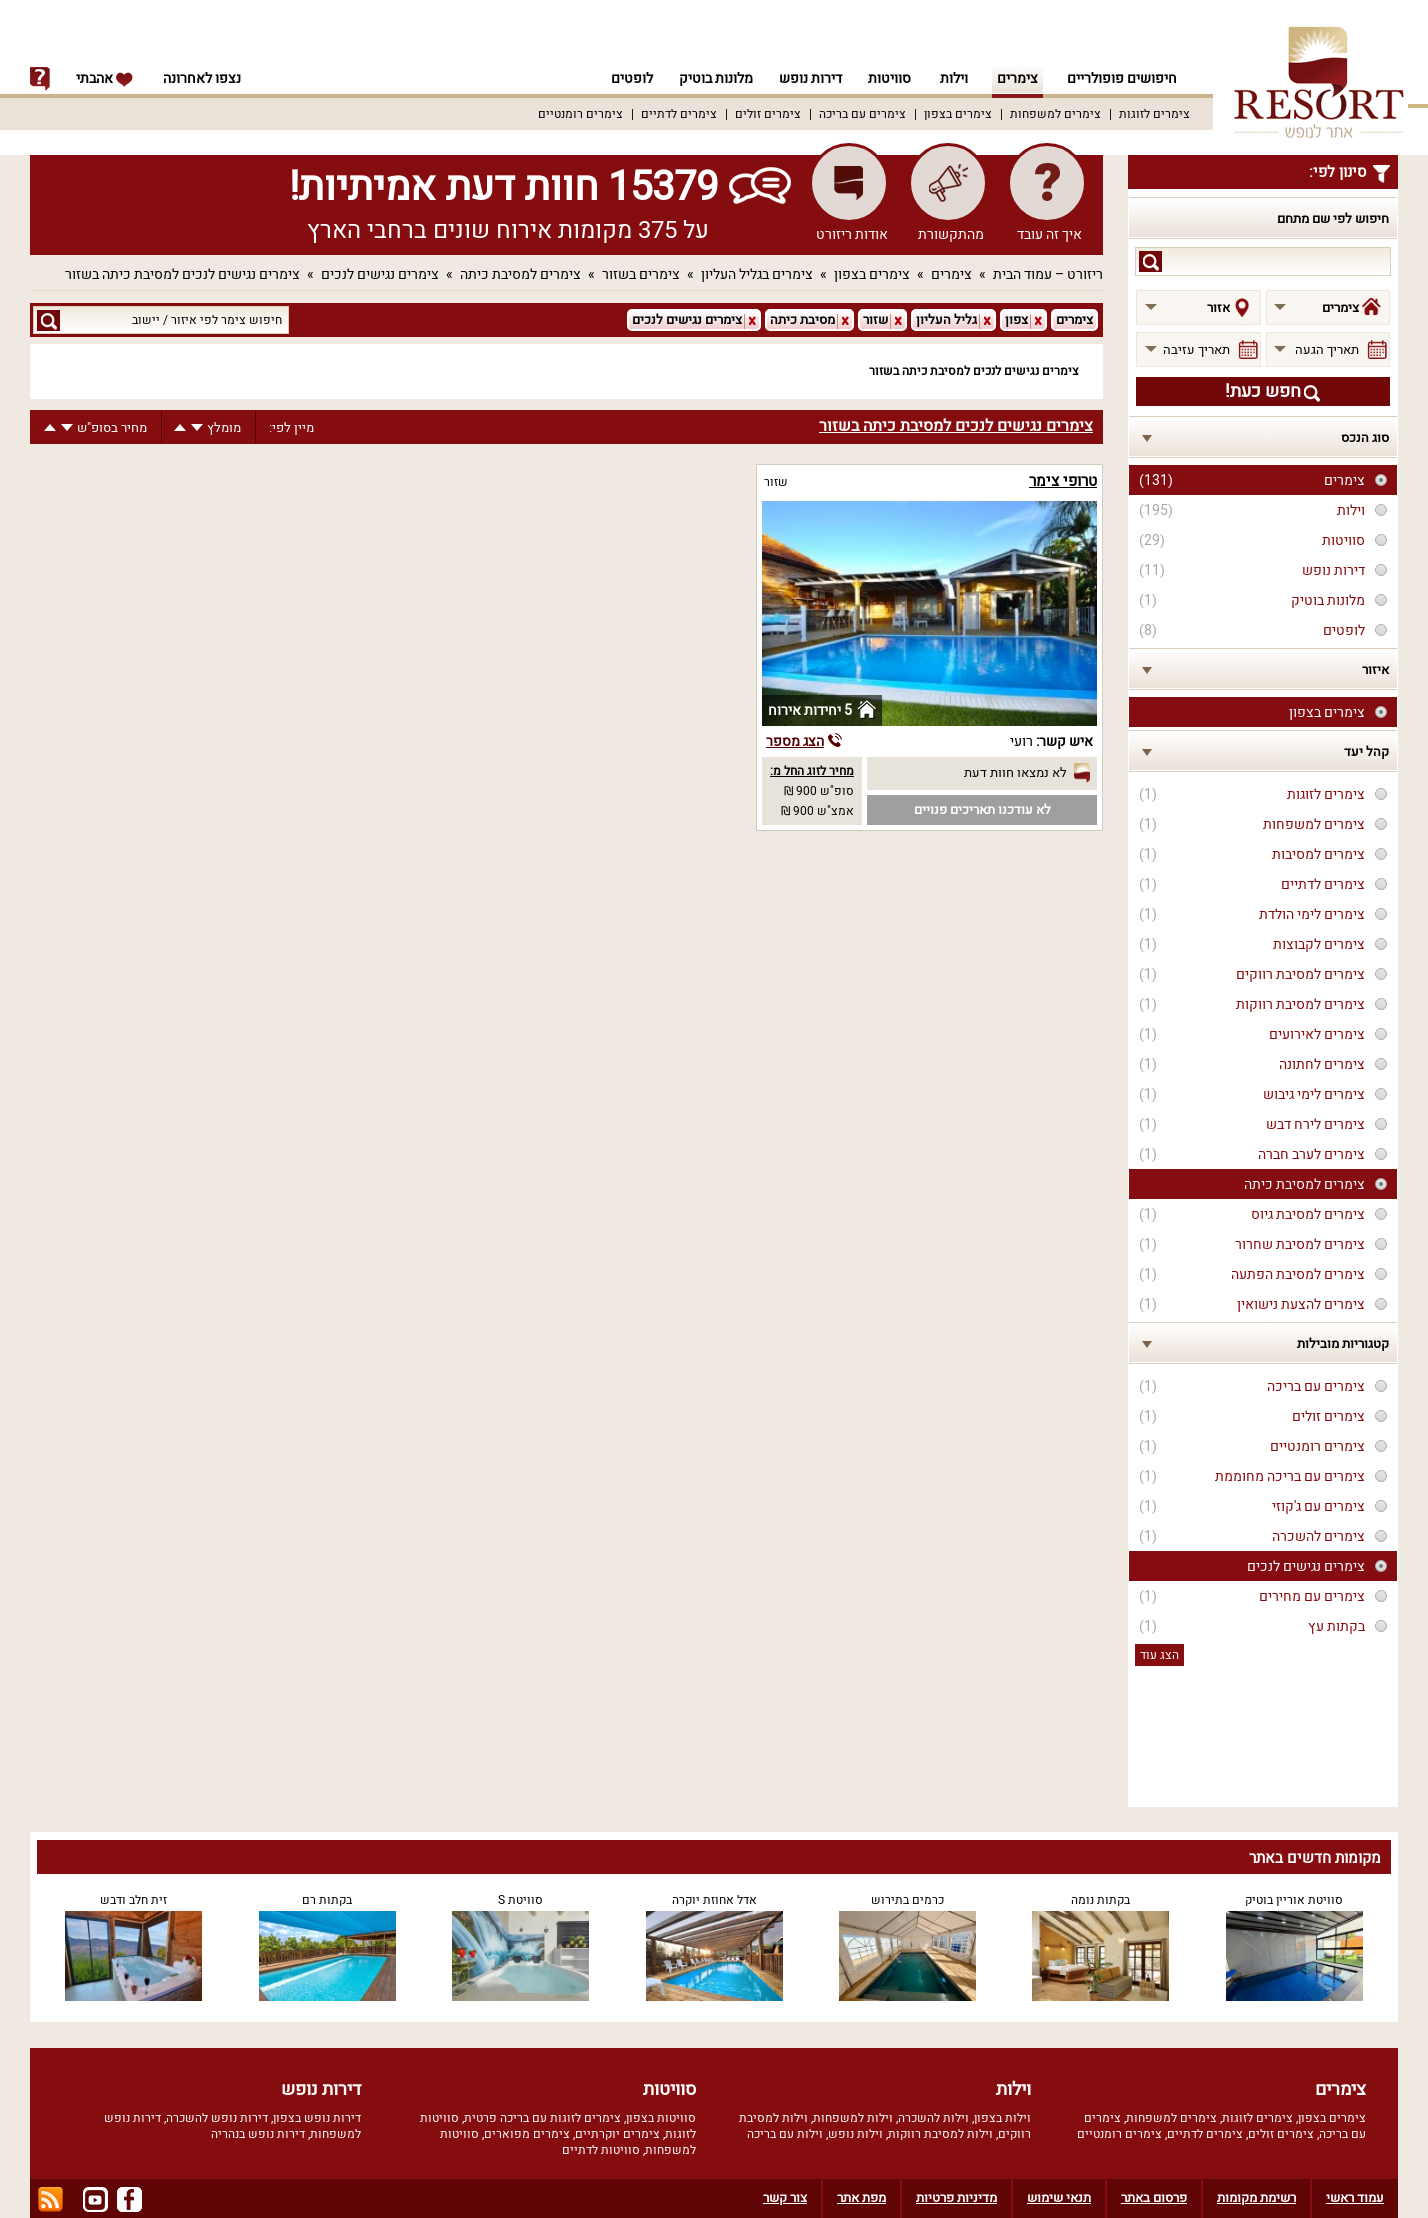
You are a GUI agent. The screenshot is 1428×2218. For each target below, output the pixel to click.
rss (50, 2199)
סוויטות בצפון (661, 2118)
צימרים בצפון (958, 114)
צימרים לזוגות (1154, 114)
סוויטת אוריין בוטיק (1294, 1900)
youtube (95, 2199)
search (1150, 261)
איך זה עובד (1049, 234)
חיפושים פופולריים (1122, 78)
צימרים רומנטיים (580, 114)
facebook (129, 2199)
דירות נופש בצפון (317, 2118)
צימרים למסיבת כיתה (520, 274)
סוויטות (889, 78)
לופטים (623, 78)
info (40, 79)
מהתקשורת (951, 234)
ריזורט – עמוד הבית (1048, 274)
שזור (776, 482)
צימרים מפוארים (527, 2134)
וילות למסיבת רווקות (940, 2134)
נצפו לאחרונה (202, 78)
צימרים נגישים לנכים (380, 274)
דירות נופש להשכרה (217, 2118)
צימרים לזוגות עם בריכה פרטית (542, 2118)
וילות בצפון (1002, 2118)
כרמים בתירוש (907, 1900)
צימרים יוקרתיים (617, 2134)
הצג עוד (1159, 1655)
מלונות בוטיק (710, 78)
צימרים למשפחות (1055, 114)
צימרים (1017, 78)
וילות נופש (855, 2134)
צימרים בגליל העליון (757, 274)
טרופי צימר (1063, 481)
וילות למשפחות (853, 2118)
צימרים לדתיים (679, 114)
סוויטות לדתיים (601, 2150)
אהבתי (105, 78)
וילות (954, 78)
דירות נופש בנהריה (258, 2134)
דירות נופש (807, 78)
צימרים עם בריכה (862, 114)
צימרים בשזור (641, 274)
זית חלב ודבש (133, 1900)
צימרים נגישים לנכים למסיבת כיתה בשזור (182, 274)
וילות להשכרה (933, 2118)
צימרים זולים (768, 114)
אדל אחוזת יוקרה (714, 1900)
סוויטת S (520, 1900)
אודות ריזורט (852, 234)
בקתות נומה (1100, 1900)
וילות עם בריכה (785, 2134)
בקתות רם (327, 1900)
